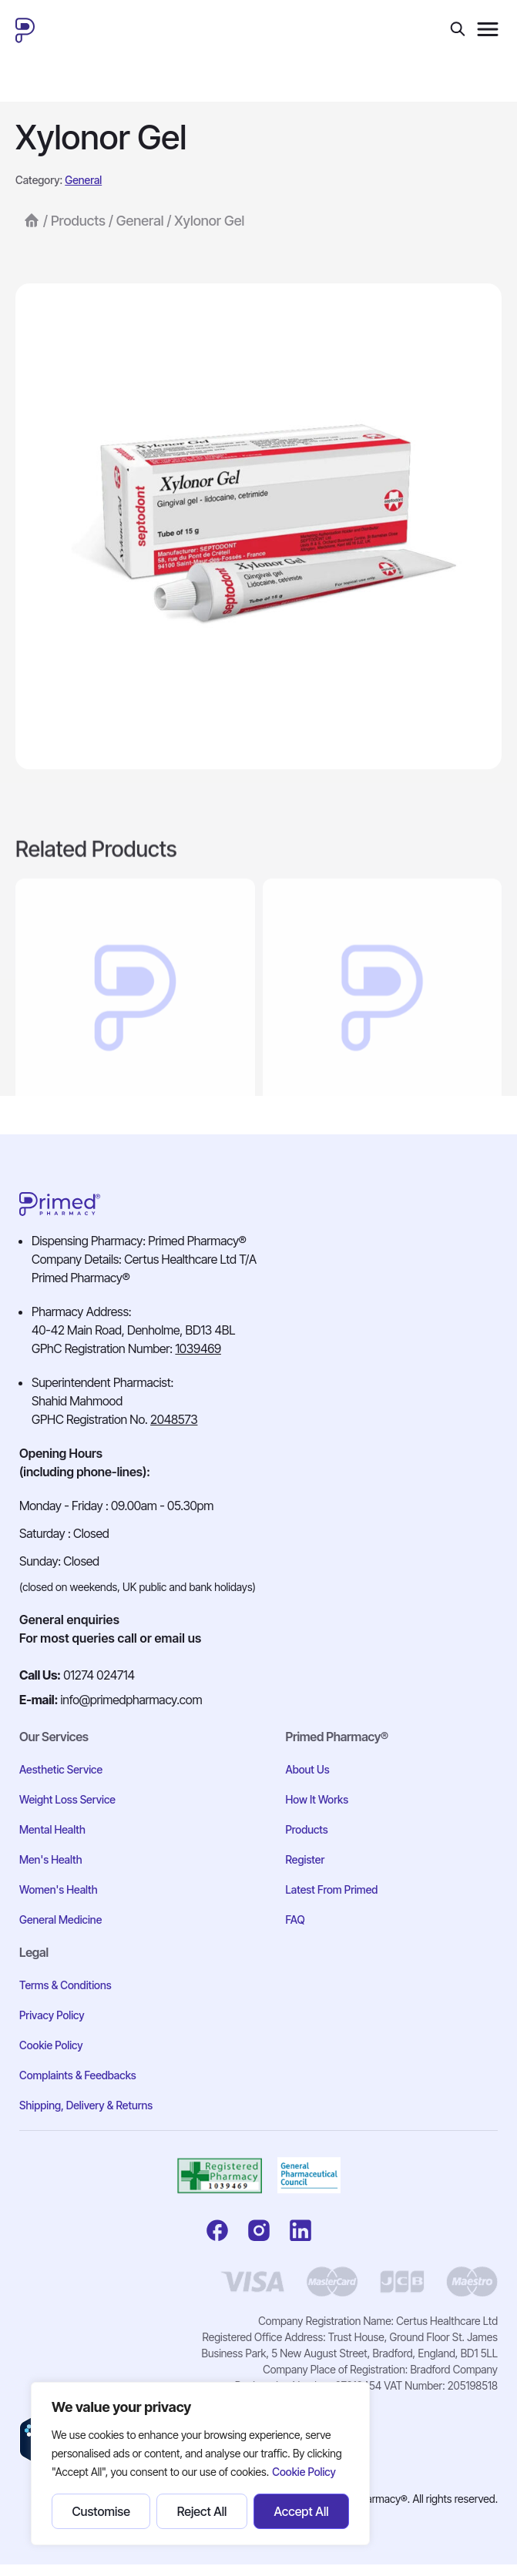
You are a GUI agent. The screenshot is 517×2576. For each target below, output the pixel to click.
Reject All (202, 2511)
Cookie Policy (304, 2471)
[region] (200, 2463)
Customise (100, 2511)
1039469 (198, 1348)
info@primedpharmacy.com (132, 1699)
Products (78, 226)
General (83, 185)
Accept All (301, 2511)
